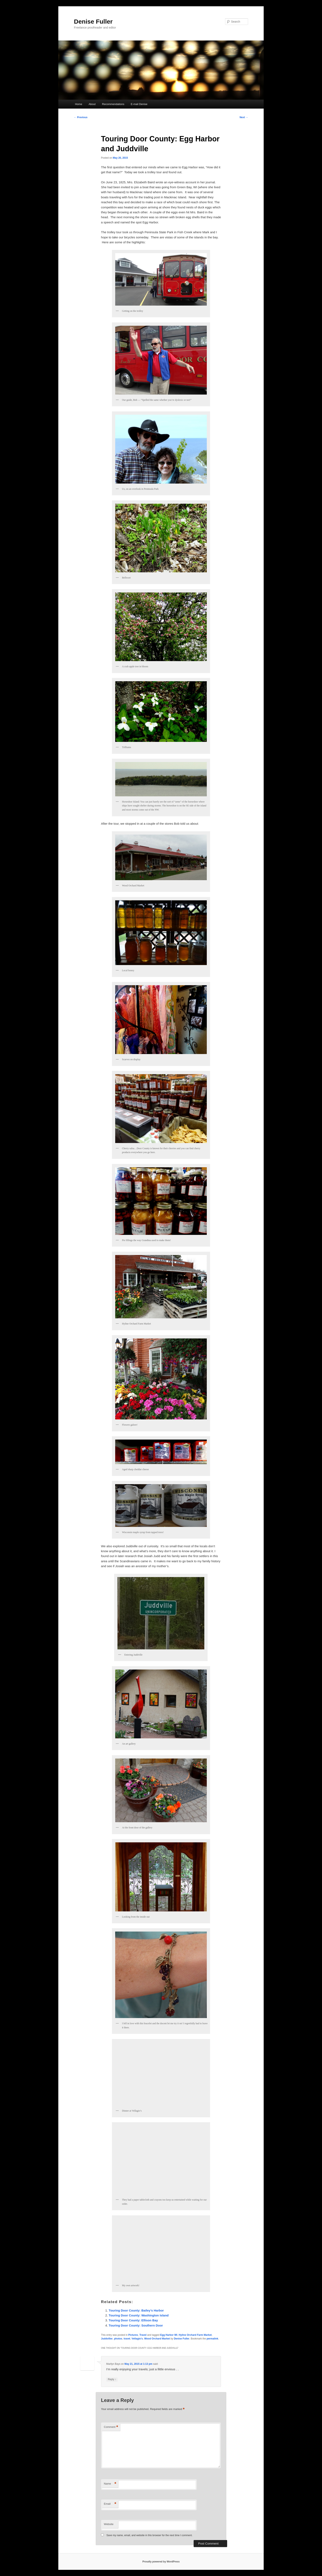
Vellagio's (137, 2338)
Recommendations (113, 104)
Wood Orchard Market (157, 2338)
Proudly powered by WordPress (160, 2561)
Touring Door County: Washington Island (139, 2315)
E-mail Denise (139, 104)
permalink (212, 2338)
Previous (80, 117)
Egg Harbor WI (168, 2335)
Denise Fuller (93, 21)
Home (78, 104)
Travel (143, 2335)
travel (127, 2338)
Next (244, 117)
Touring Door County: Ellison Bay (133, 2320)
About (92, 104)
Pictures (133, 2335)
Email (110, 2504)
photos (118, 2338)
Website (109, 2524)
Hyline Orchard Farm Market (195, 2335)
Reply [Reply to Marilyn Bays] (112, 2379)
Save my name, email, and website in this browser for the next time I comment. (149, 2535)
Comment (111, 2427)
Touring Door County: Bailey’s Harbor (136, 2310)
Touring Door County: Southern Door (136, 2325)
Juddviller (107, 2338)
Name (110, 2484)
